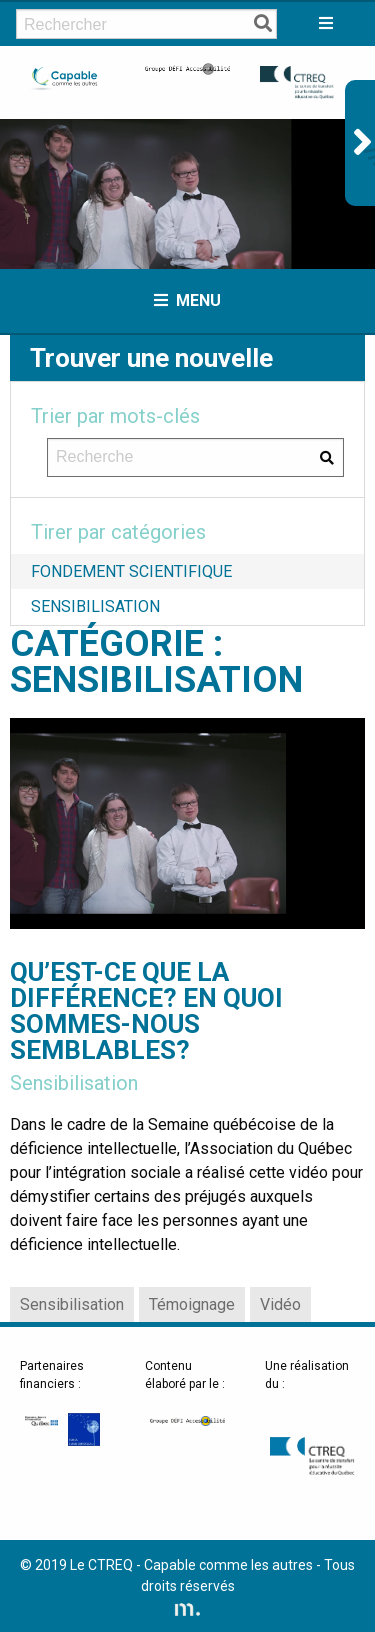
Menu (187, 300)
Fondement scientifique (131, 571)
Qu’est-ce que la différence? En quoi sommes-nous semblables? (146, 1011)
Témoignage (192, 1304)
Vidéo (280, 1304)
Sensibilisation (95, 606)
